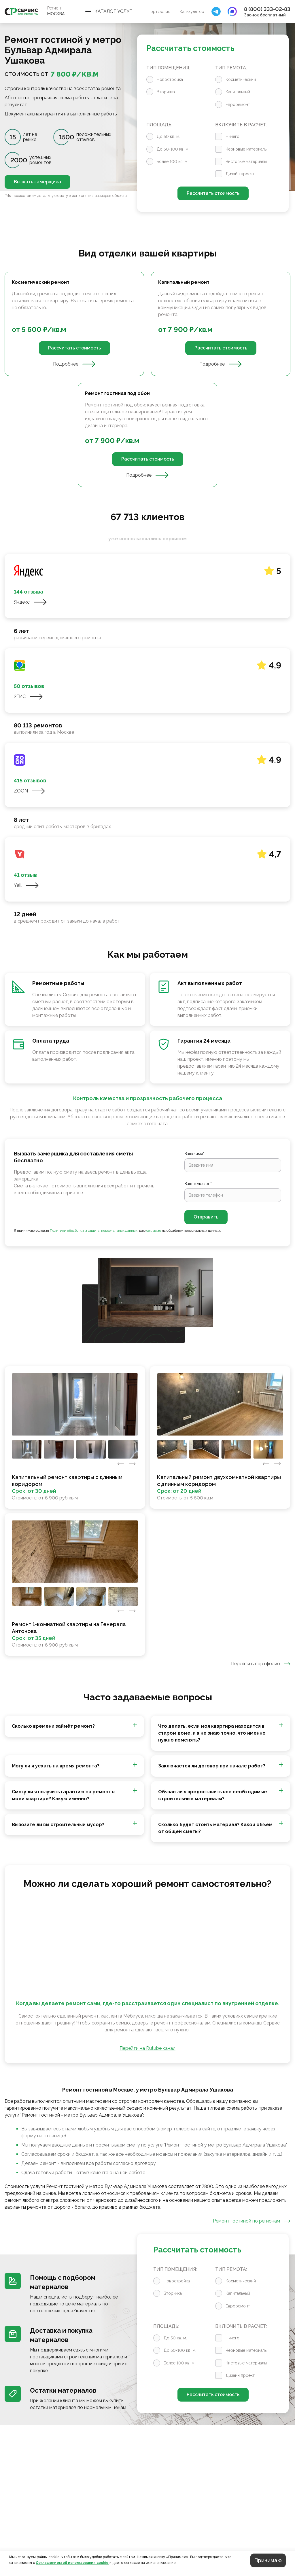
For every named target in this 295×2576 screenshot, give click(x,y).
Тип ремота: (231, 68)
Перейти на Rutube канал (147, 2048)
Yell (26, 885)
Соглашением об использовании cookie (72, 2563)
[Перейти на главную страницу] (21, 11)
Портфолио (159, 11)
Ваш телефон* (198, 1183)
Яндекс (30, 602)
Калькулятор (192, 11)
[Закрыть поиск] (216, 11)
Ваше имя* (194, 1153)
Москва (56, 14)
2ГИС (28, 696)
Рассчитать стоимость (213, 193)
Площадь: (159, 125)
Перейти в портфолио (260, 1663)
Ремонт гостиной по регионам (251, 2221)
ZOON (29, 791)
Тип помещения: (168, 68)
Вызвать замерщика (37, 182)
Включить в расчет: (241, 125)
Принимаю (268, 2560)
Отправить (206, 1217)
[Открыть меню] (108, 11)
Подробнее (74, 364)
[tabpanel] (147, 379)
